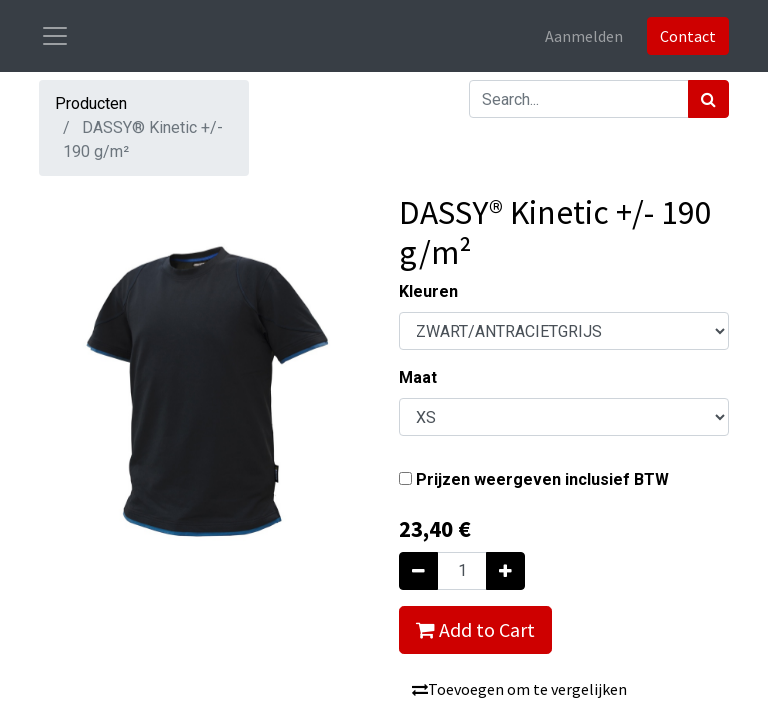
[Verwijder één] (418, 571)
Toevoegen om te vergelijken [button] (519, 689)
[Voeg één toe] (505, 571)
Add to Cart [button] (475, 629)
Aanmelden (584, 36)
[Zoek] (708, 99)
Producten (91, 103)
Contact (688, 36)
